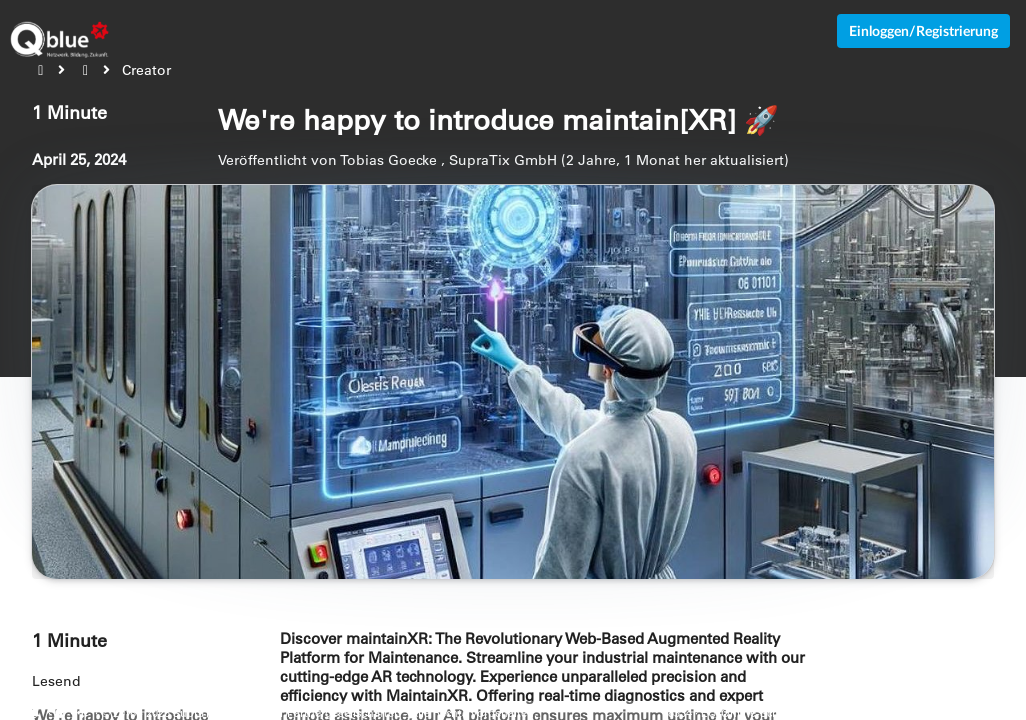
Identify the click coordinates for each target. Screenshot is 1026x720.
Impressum (993, 712)
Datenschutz (922, 712)
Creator (146, 70)
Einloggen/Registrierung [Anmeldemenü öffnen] (923, 30)
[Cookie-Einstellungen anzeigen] (60, 712)
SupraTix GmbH (503, 160)
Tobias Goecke (388, 160)
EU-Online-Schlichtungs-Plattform (791, 712)
